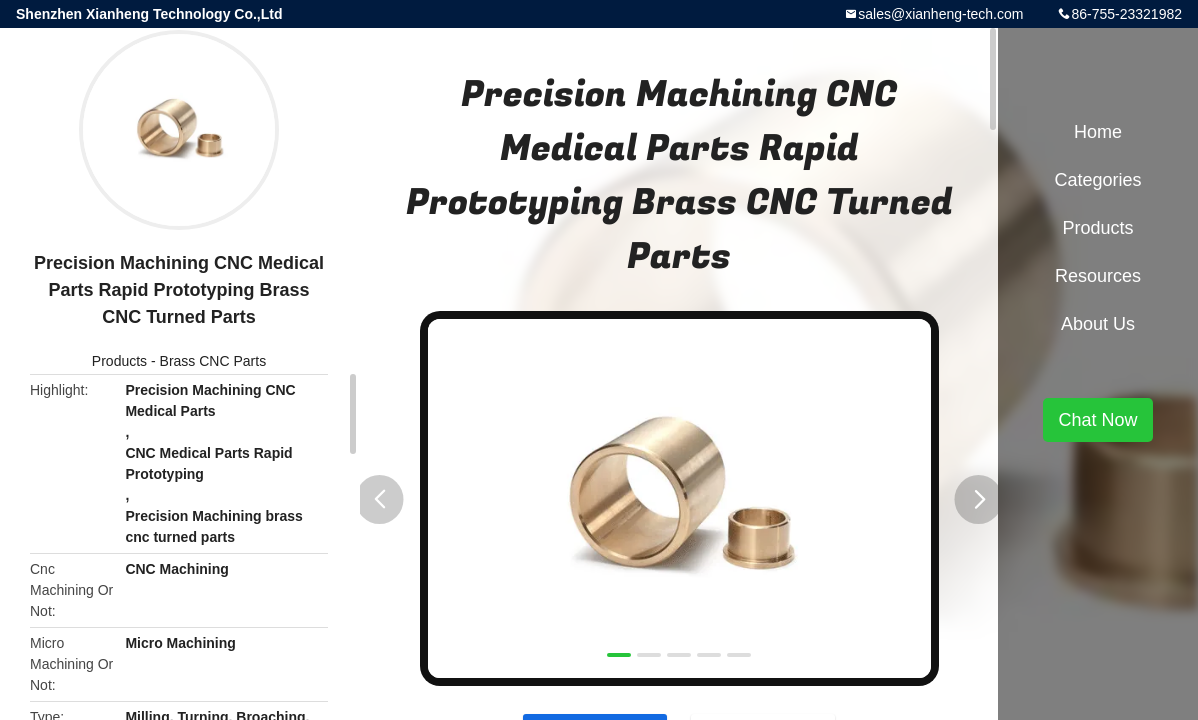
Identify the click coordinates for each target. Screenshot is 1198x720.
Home (1098, 132)
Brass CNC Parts (213, 361)
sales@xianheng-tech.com (940, 14)
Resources (1098, 276)
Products (119, 361)
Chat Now (1097, 420)
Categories (1097, 180)
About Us (1098, 324)
